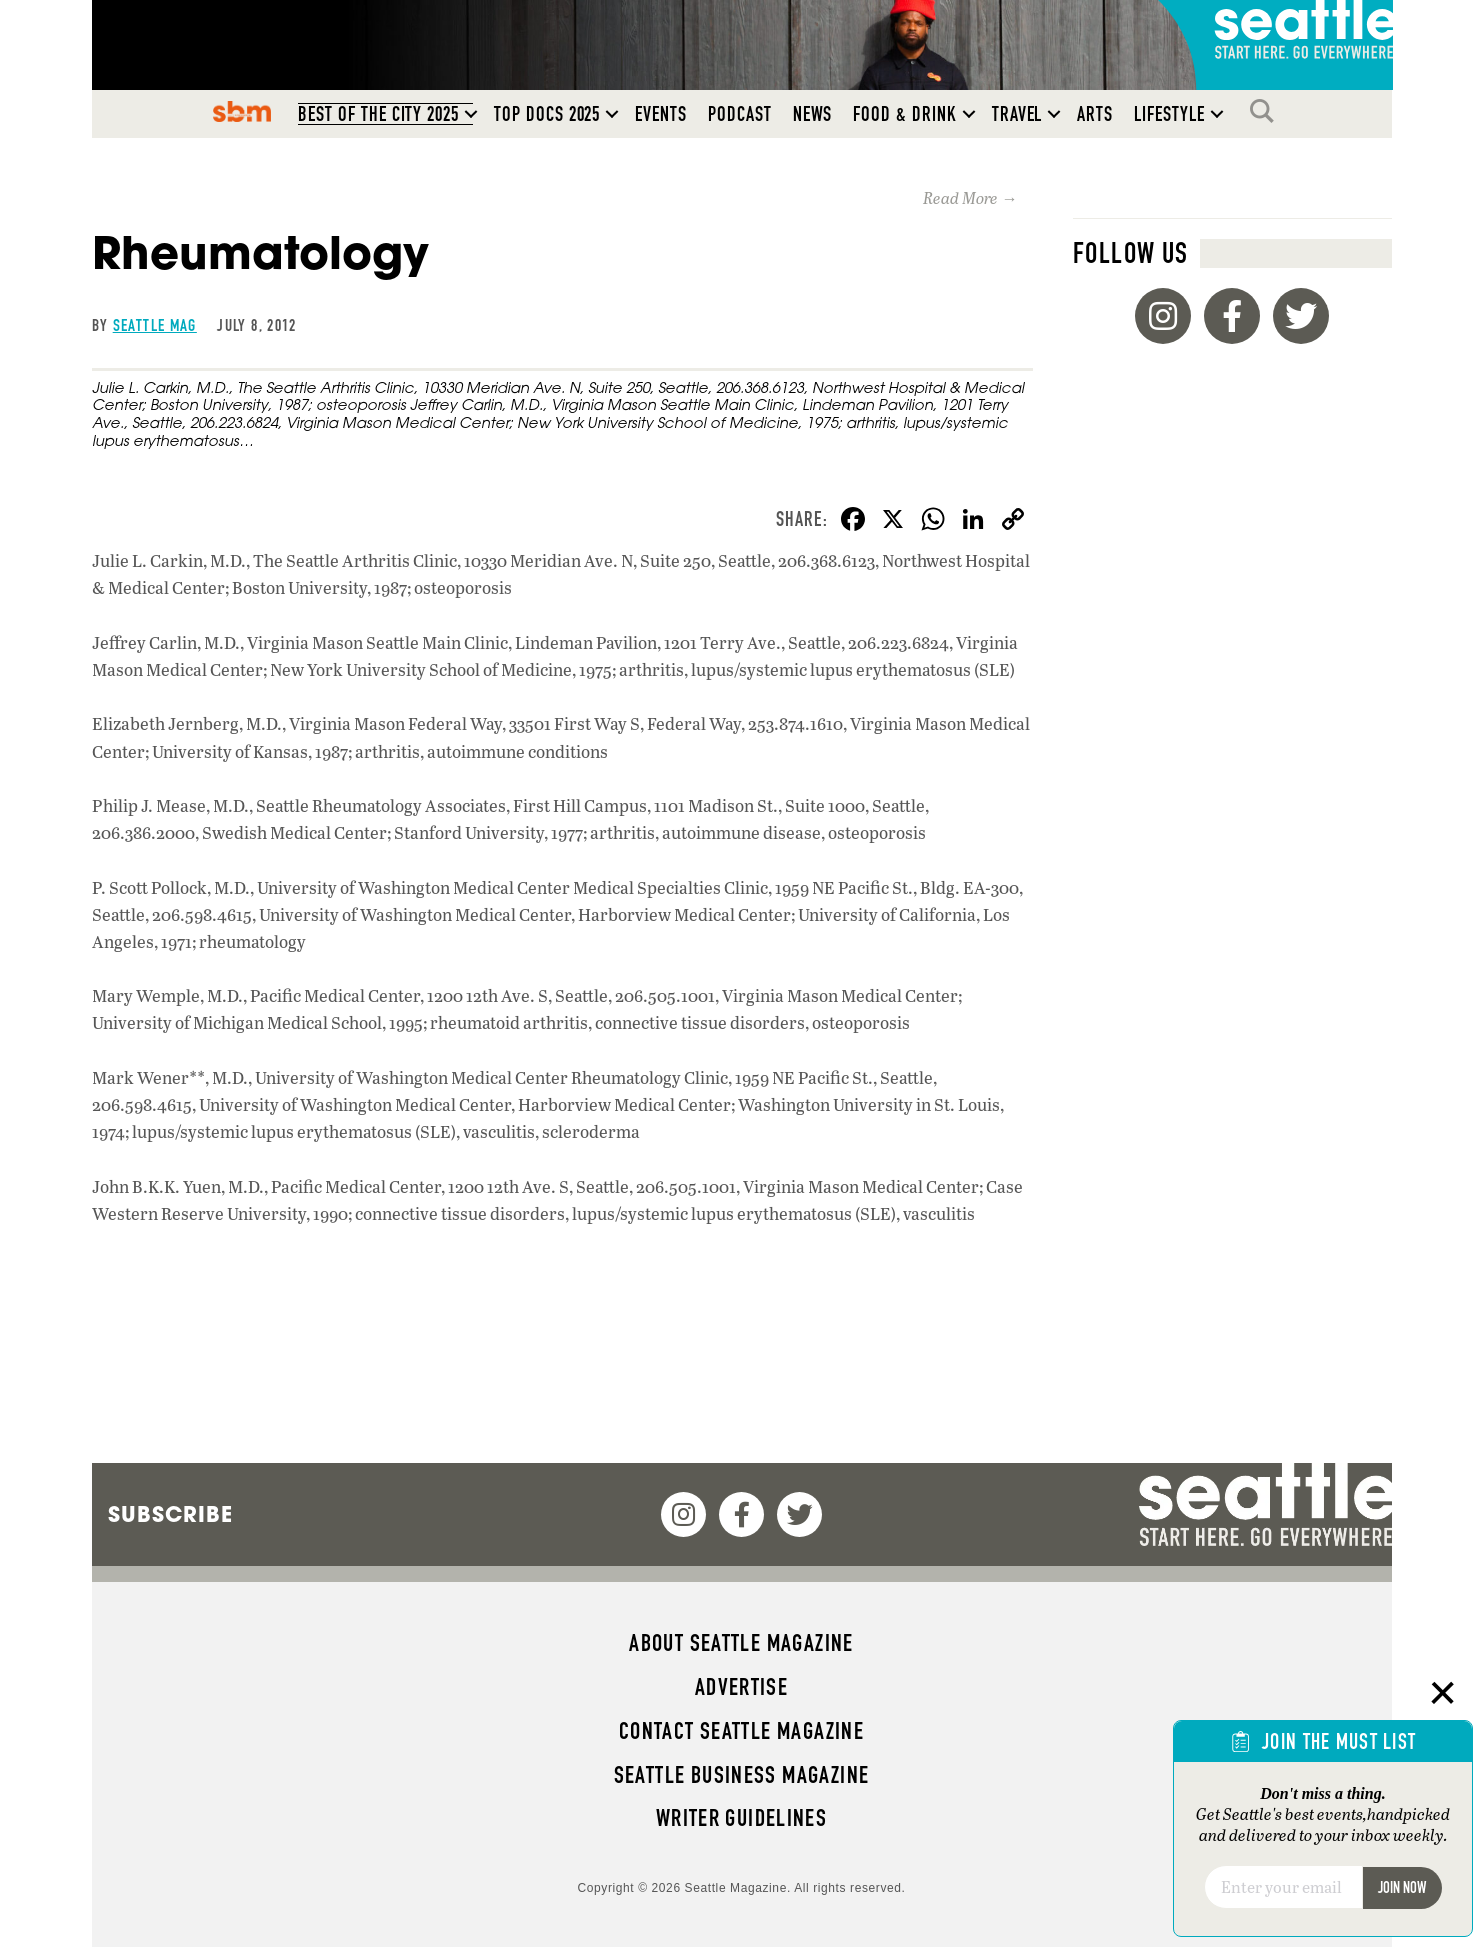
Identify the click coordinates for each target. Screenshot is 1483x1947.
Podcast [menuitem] (740, 114)
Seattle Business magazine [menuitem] (742, 1775)
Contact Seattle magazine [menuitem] (741, 1731)
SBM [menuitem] (242, 111)
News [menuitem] (813, 114)
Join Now (1402, 1887)
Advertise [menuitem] (741, 1687)
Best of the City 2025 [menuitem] (378, 114)
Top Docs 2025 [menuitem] (547, 114)
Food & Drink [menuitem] (904, 114)
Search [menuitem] (1267, 111)
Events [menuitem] (661, 114)
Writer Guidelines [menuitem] (742, 1818)
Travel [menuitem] (1017, 114)
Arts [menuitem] (1095, 114)
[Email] (1283, 1887)
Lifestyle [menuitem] (1169, 114)
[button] (471, 114)
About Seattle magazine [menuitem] (741, 1643)
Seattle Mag (155, 325)
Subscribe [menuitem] (170, 1514)
